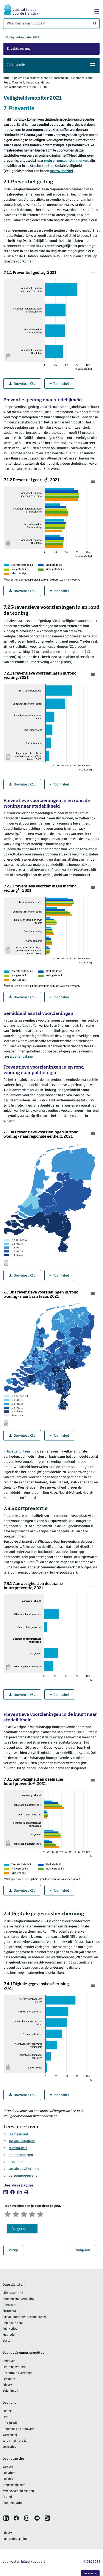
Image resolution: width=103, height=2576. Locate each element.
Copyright (9, 2473)
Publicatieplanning (15, 2539)
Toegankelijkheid (14, 2485)
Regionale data (13, 2323)
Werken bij (10, 2435)
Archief (7, 2497)
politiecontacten (21, 2155)
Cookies (8, 2479)
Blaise (7, 2341)
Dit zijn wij (10, 2423)
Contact (7, 2411)
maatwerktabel (61, 171)
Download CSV (22, 384)
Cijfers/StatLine (13, 2293)
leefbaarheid (18, 2134)
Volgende (86, 2250)
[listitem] (5, 2192)
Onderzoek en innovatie (18, 2429)
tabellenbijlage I (22, 1056)
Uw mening (90, 2573)
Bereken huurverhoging (18, 2299)
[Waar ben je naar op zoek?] (51, 23)
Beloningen (10, 2391)
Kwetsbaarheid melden (18, 2491)
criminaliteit (18, 2148)
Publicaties (10, 2329)
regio (48, 161)
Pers (5, 2417)
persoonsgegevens (23, 2175)
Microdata (9, 2311)
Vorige (16, 2250)
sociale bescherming (24, 2169)
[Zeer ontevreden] (7, 2214)
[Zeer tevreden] (41, 2214)
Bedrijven (9, 2361)
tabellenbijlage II (19, 1451)
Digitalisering (18, 48)
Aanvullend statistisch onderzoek (25, 2317)
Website (8, 2467)
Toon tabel (59, 384)
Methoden (9, 2335)
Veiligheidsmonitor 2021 (22, 37)
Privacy (7, 2385)
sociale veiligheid (22, 2141)
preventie (16, 2162)
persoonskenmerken (72, 161)
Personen (9, 2379)
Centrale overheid (15, 2367)
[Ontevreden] (16, 2214)
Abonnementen (13, 2503)
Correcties (9, 2447)
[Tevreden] (33, 2214)
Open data (9, 2305)
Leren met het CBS (15, 2441)
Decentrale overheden (18, 2373)
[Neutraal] (24, 2214)
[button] (51, 65)
